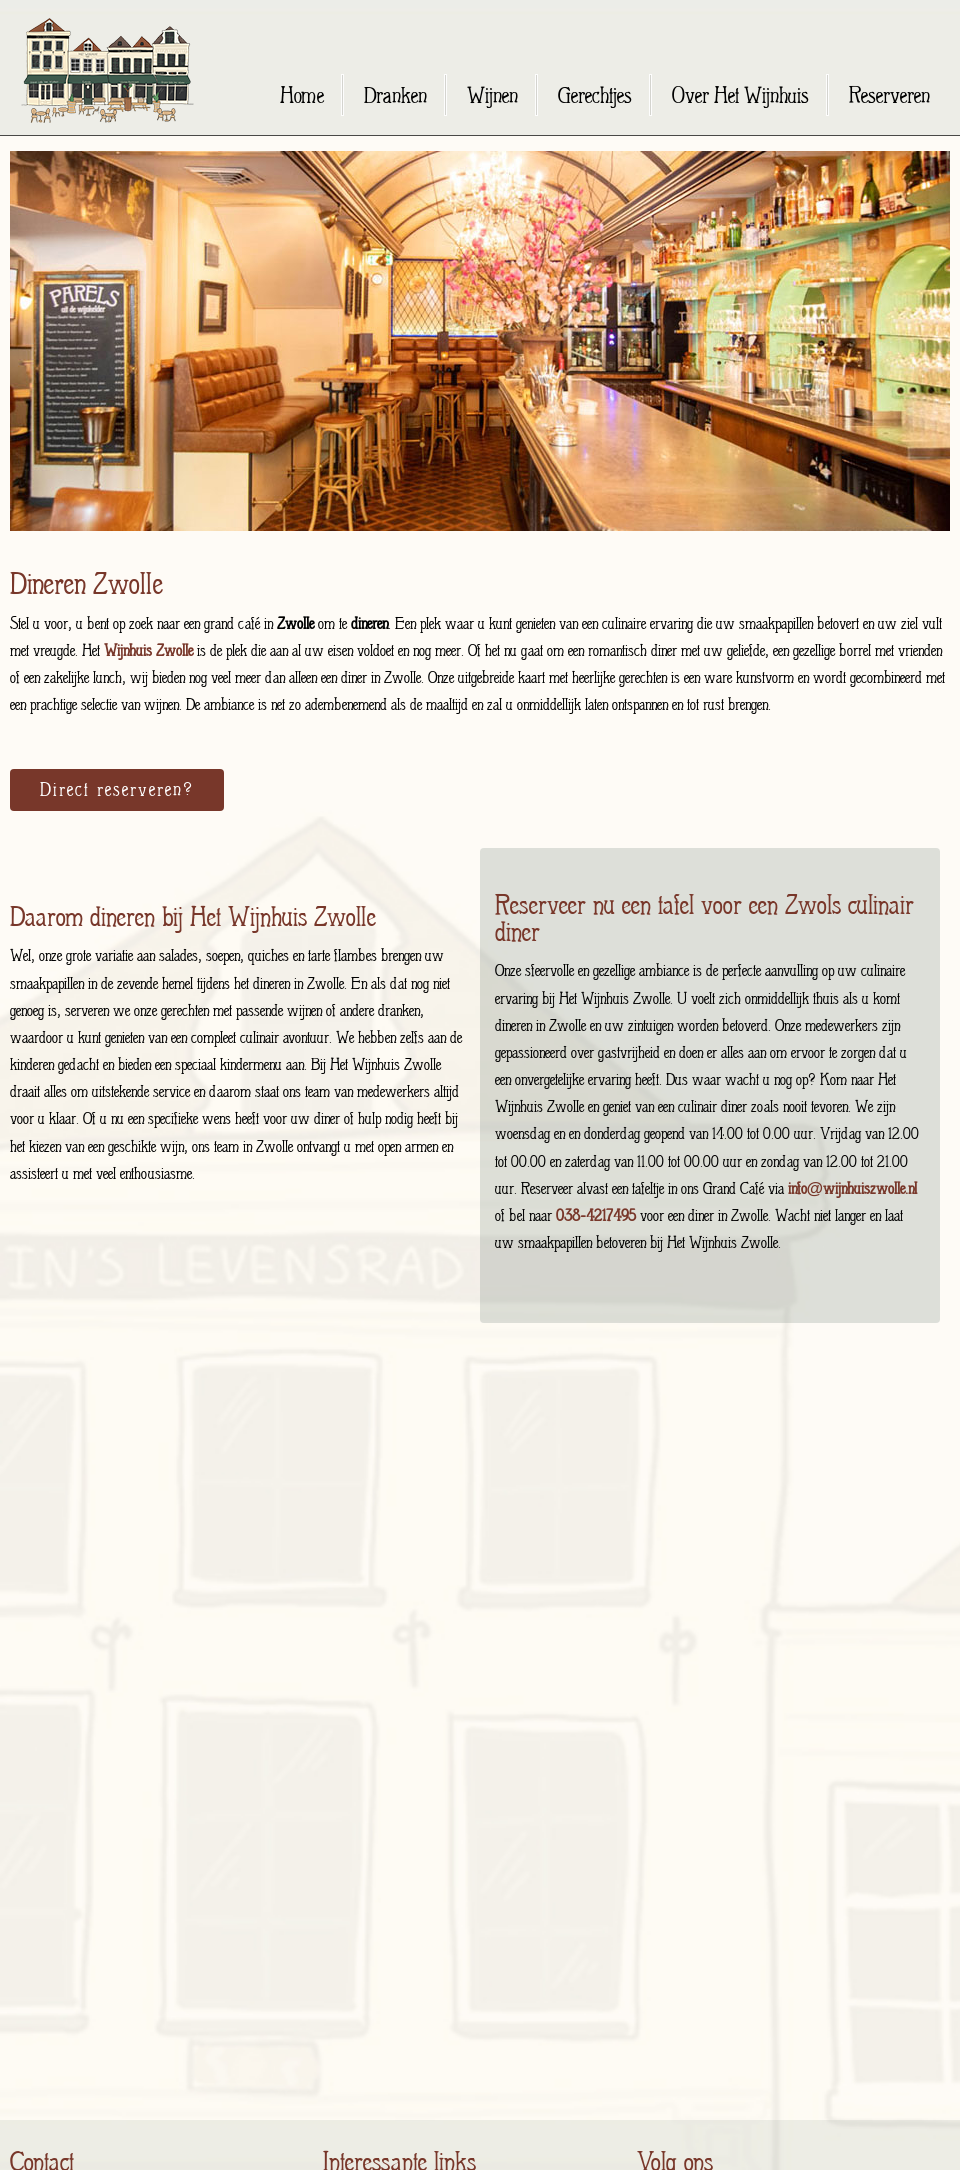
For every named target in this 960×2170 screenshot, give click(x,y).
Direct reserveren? (117, 789)
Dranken (395, 95)
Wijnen (492, 95)
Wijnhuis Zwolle (150, 650)
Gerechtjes (595, 95)
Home (302, 95)
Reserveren (889, 95)
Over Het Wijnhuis (740, 95)
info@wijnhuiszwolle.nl (853, 1188)
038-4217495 (596, 1215)
